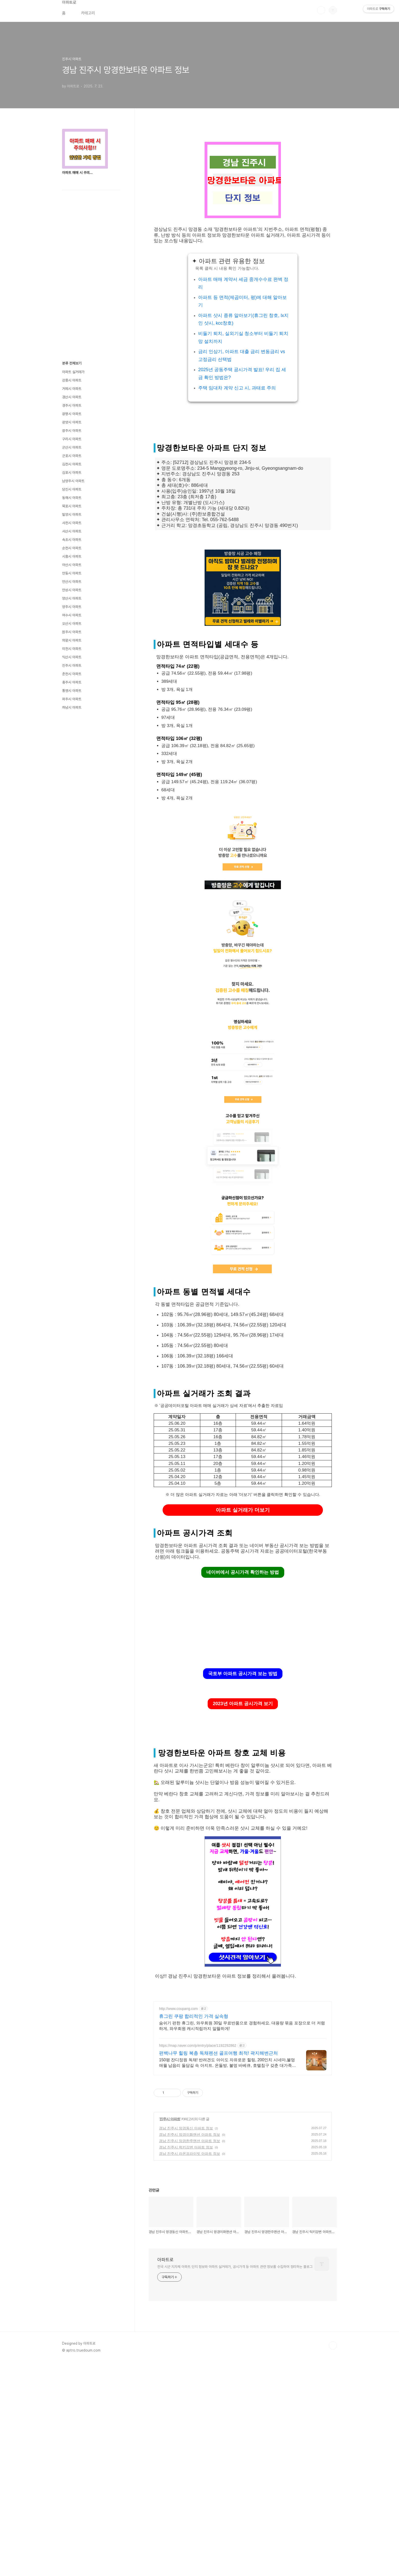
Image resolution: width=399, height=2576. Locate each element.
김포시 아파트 (71, 473)
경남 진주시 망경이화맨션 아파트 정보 (189, 2277)
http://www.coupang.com (178, 2151)
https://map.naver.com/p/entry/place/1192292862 (197, 2188)
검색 (321, 10)
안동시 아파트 (71, 573)
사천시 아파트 (71, 523)
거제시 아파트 (71, 389)
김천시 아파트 (71, 464)
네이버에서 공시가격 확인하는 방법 (242, 1714)
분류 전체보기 (71, 363)
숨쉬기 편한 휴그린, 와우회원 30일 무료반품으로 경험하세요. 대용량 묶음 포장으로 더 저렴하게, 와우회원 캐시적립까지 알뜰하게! (242, 2168)
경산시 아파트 (71, 397)
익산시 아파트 (71, 657)
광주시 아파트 (71, 431)
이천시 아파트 (71, 649)
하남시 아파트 (71, 707)
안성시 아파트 (71, 590)
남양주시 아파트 (73, 481)
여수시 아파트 (71, 615)
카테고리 (88, 13)
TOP (333, 2488)
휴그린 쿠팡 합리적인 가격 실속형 (193, 2158)
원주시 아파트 (71, 632)
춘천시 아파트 (71, 674)
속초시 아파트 (71, 540)
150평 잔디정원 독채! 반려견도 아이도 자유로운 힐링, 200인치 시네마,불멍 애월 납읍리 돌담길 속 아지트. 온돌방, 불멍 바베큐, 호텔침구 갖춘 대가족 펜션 (227, 2205)
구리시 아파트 (71, 439)
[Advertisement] (243, 452)
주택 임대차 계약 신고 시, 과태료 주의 (237, 387)
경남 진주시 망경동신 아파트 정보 (186, 2270)
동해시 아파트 (71, 498)
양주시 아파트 (71, 607)
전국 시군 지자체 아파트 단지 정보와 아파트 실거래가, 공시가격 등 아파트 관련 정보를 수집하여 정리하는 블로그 (234, 2409)
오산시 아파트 (71, 624)
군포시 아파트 (71, 456)
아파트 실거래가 (73, 372)
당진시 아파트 (71, 489)
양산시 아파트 (71, 598)
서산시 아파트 (71, 531)
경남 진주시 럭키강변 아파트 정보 (186, 2289)
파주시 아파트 (71, 699)
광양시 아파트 (71, 422)
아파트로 (69, 2)
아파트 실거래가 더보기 (242, 1652)
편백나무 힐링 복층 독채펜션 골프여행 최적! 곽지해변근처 (218, 2195)
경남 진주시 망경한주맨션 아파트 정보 (189, 2283)
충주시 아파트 (71, 682)
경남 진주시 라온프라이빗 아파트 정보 (189, 2296)
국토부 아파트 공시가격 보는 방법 (242, 1816)
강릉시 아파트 (71, 380)
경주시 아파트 (71, 405)
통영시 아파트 (71, 691)
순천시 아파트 (71, 548)
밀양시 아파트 (71, 514)
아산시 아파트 (71, 565)
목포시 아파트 (71, 506)
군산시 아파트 (71, 447)
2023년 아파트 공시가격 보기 (243, 1845)
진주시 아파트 (170, 2261)
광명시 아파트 (71, 414)
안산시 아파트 (71, 582)
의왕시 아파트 (71, 640)
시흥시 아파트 (71, 556)
